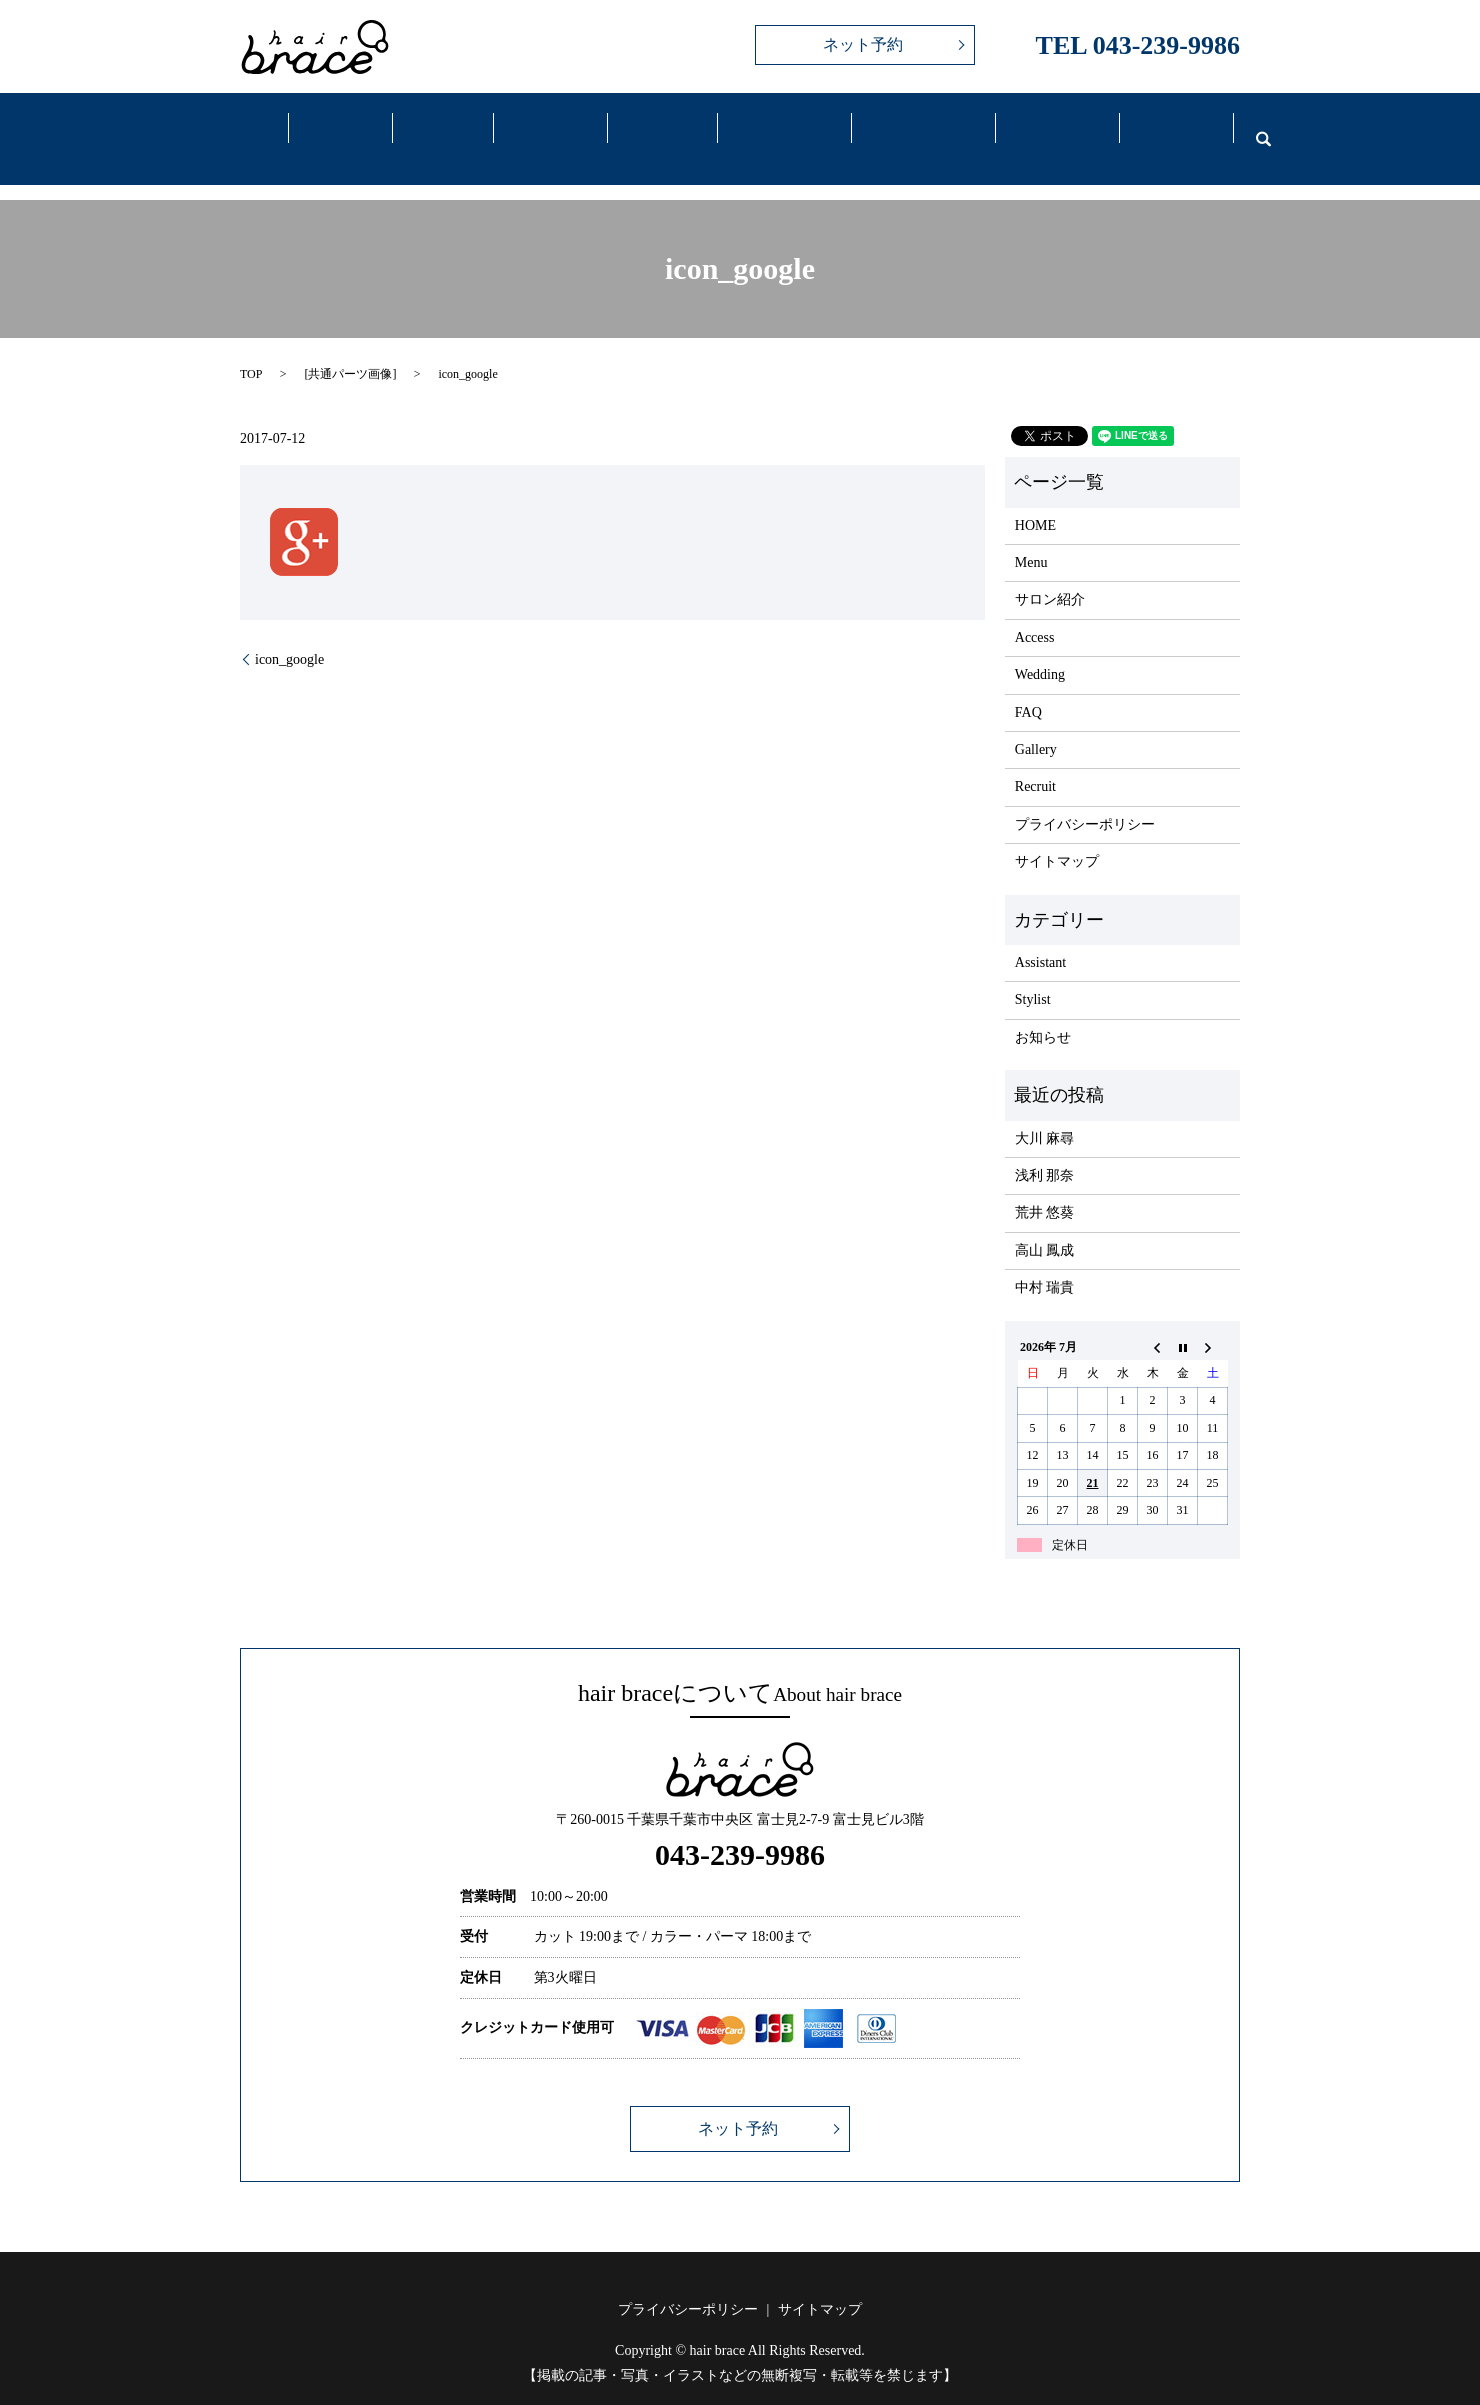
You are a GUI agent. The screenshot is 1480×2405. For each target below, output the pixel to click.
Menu (440, 128)
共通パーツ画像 (350, 349)
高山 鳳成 (1045, 1224)
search (1251, 126)
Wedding (911, 128)
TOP (251, 349)
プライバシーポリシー (1085, 799)
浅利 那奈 (1045, 1150)
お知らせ (1043, 1012)
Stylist (1033, 974)
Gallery (653, 128)
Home (244, 128)
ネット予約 (863, 44)
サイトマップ (1057, 836)
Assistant (1040, 937)
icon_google (289, 633)
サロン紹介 (1050, 574)
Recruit (1164, 128)
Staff (544, 128)
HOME (1035, 499)
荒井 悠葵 (1045, 1187)
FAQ (1045, 128)
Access (772, 128)
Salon (341, 128)
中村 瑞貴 (1045, 1262)
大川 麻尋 (1045, 1112)
